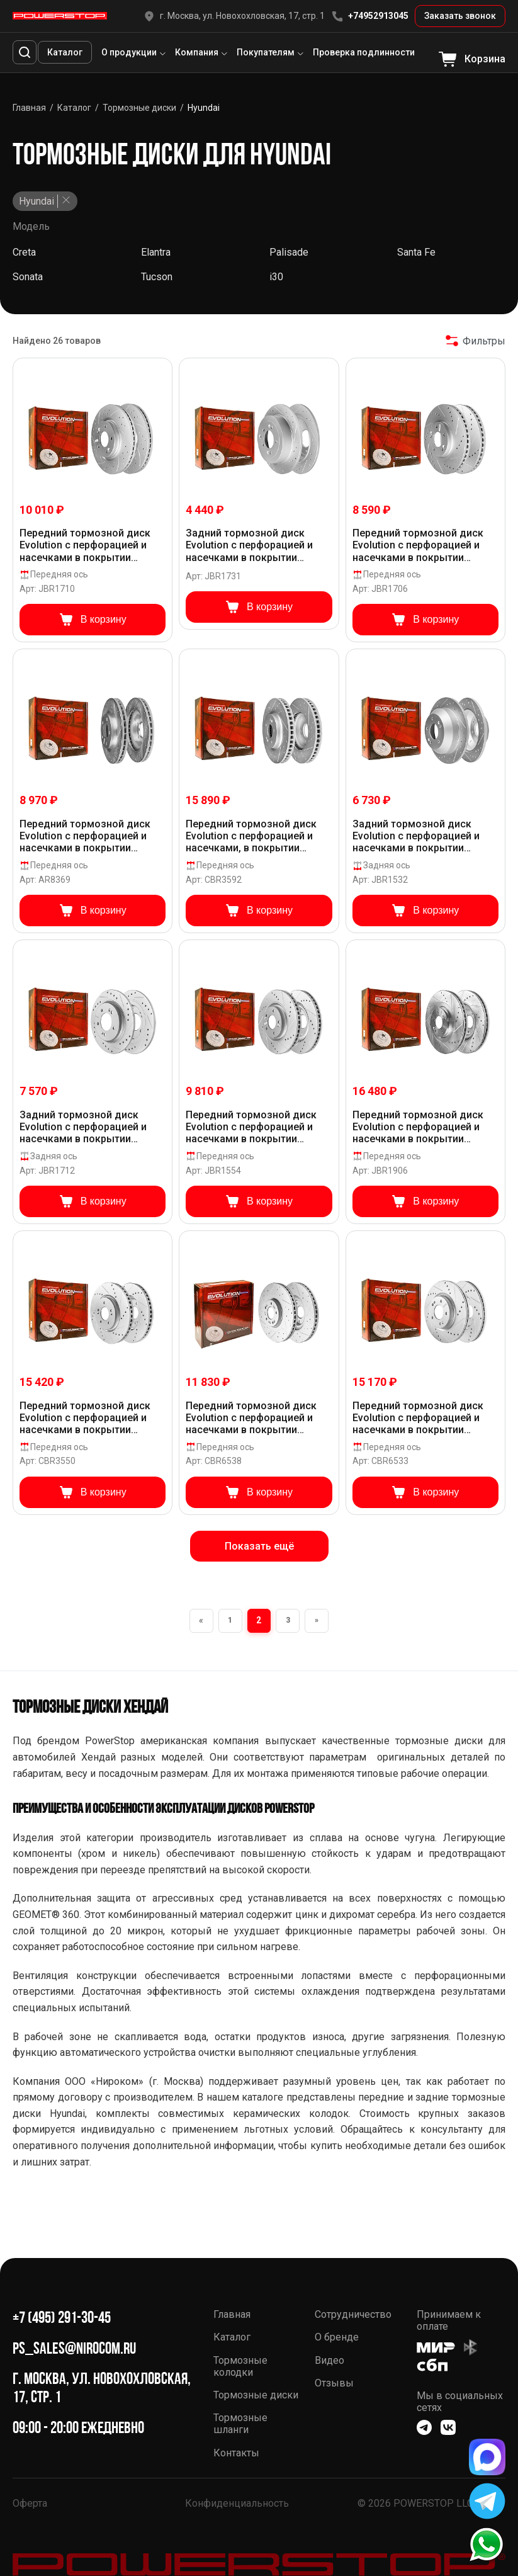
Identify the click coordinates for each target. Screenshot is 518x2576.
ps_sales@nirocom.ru (74, 2348)
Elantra (156, 252)
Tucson (156, 277)
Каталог (64, 52)
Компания (196, 52)
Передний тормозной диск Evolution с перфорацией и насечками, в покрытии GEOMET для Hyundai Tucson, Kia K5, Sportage (256, 836)
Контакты (236, 2453)
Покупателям (266, 52)
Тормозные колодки (240, 2366)
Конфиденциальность (237, 2503)
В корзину (93, 619)
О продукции (129, 52)
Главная (232, 2314)
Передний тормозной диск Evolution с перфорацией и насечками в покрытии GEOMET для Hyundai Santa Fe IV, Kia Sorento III (424, 1127)
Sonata (28, 277)
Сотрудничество (353, 2314)
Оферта (30, 2503)
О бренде (337, 2337)
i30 (276, 277)
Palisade (288, 252)
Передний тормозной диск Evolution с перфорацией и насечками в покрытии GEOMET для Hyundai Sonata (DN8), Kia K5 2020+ (420, 1418)
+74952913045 (369, 16)
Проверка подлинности (364, 52)
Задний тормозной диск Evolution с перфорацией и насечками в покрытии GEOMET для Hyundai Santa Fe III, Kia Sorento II (424, 836)
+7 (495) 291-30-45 (62, 2317)
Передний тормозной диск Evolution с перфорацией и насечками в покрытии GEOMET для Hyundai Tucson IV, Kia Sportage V (88, 1418)
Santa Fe (416, 252)
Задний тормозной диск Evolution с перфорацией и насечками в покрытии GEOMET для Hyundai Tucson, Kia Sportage (256, 545)
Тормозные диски (255, 2395)
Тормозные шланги (240, 2424)
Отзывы (334, 2383)
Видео (329, 2360)
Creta (24, 252)
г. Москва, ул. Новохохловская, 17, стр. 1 (234, 16)
